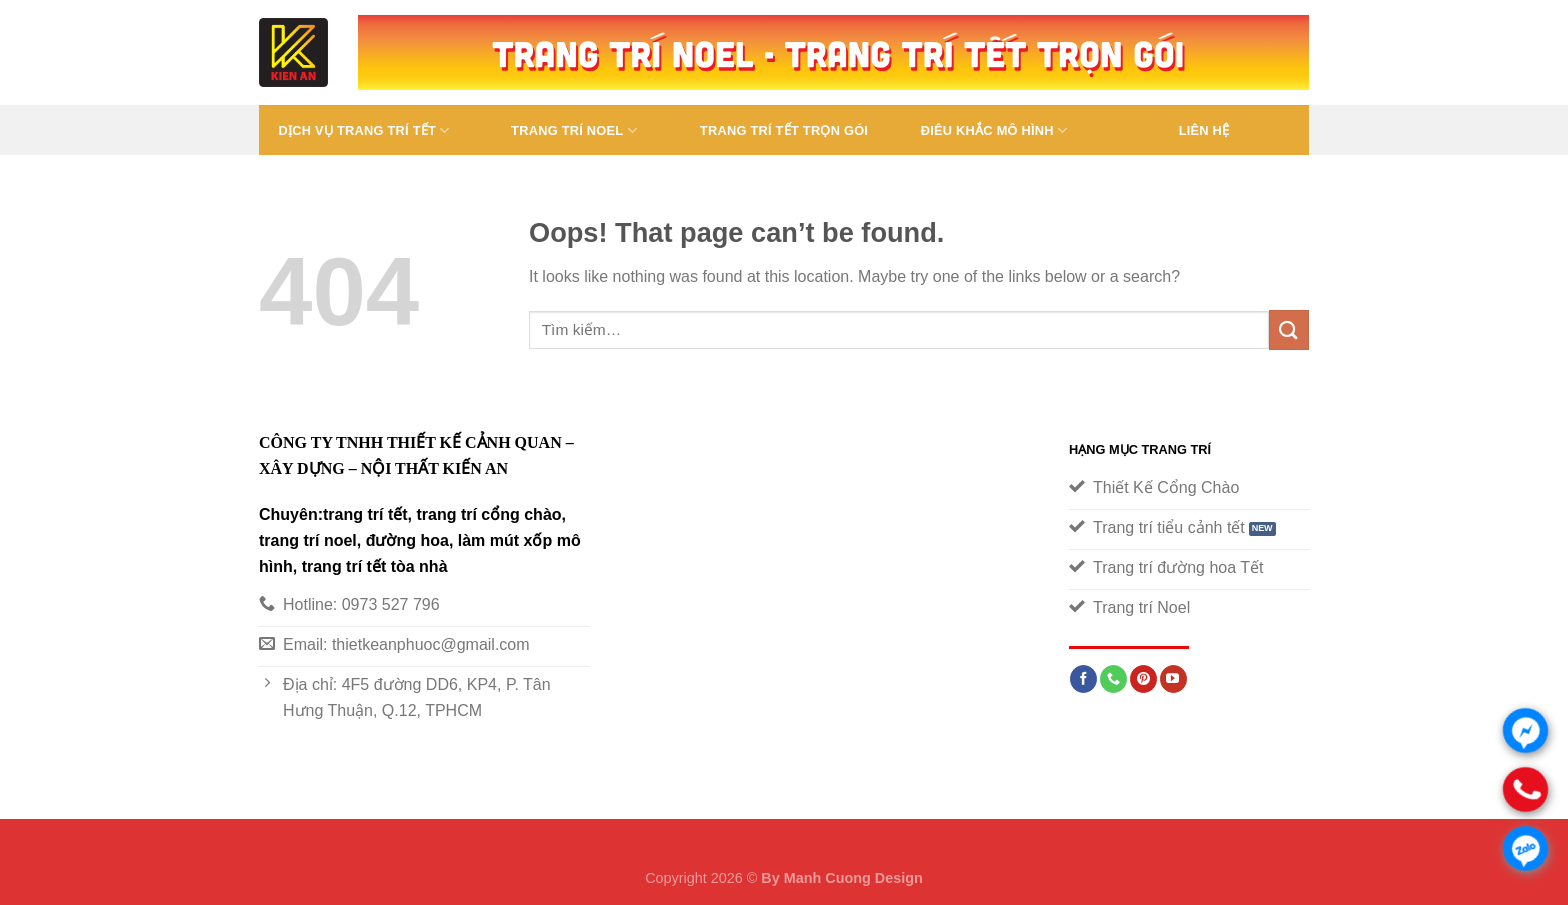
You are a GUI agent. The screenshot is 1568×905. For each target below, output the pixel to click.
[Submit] (1289, 329)
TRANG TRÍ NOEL (574, 130)
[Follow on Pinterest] (1143, 679)
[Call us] (1113, 679)
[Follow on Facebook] (1083, 679)
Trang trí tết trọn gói (784, 130)
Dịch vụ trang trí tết (363, 130)
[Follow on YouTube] (1173, 679)
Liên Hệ (1204, 130)
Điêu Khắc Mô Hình (994, 130)
